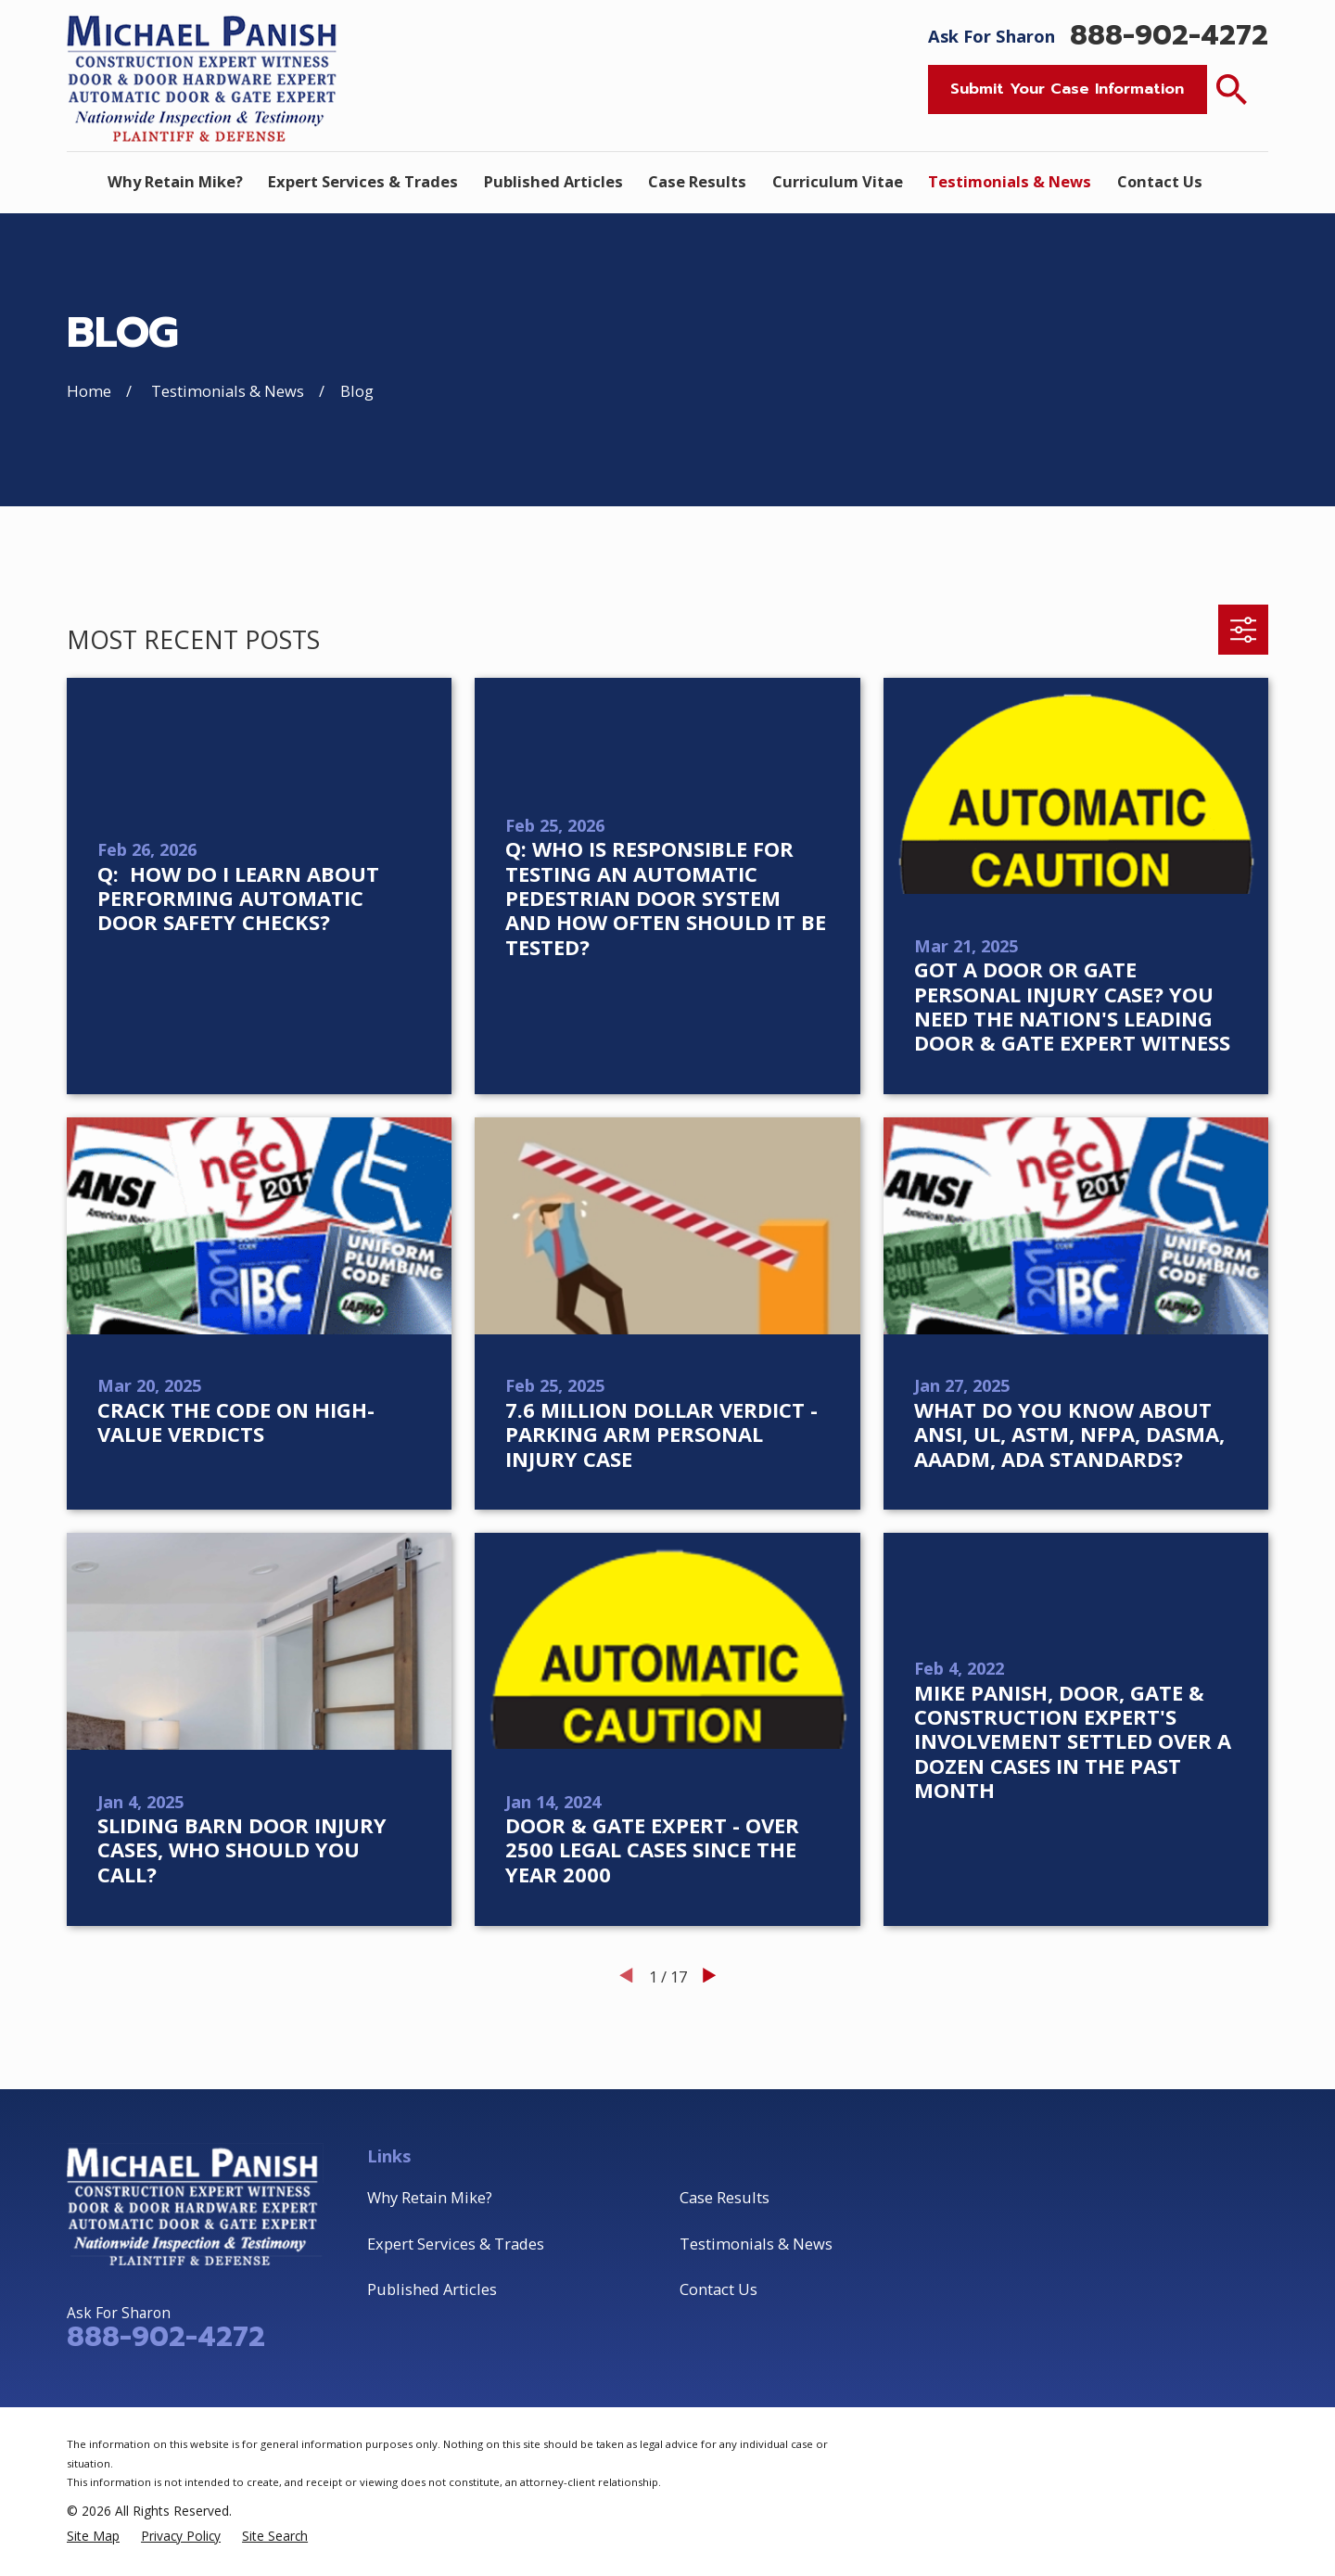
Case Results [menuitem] (697, 181)
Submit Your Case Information (1067, 88)
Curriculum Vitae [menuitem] (837, 181)
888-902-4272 (1169, 36)
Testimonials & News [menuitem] (1009, 181)
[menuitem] (93, 2535)
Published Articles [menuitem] (553, 181)
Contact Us (718, 2289)
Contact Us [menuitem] (1159, 181)
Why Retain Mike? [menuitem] (175, 181)
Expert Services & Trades (455, 2243)
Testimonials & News (756, 2243)
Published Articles (432, 2289)
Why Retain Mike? (429, 2197)
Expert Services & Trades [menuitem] (363, 181)
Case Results (724, 2197)
